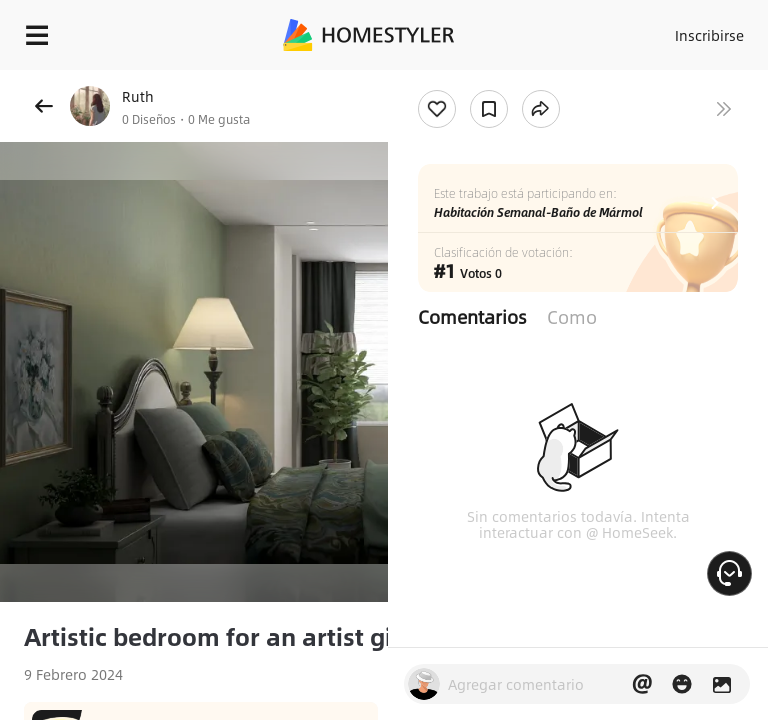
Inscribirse (709, 35)
